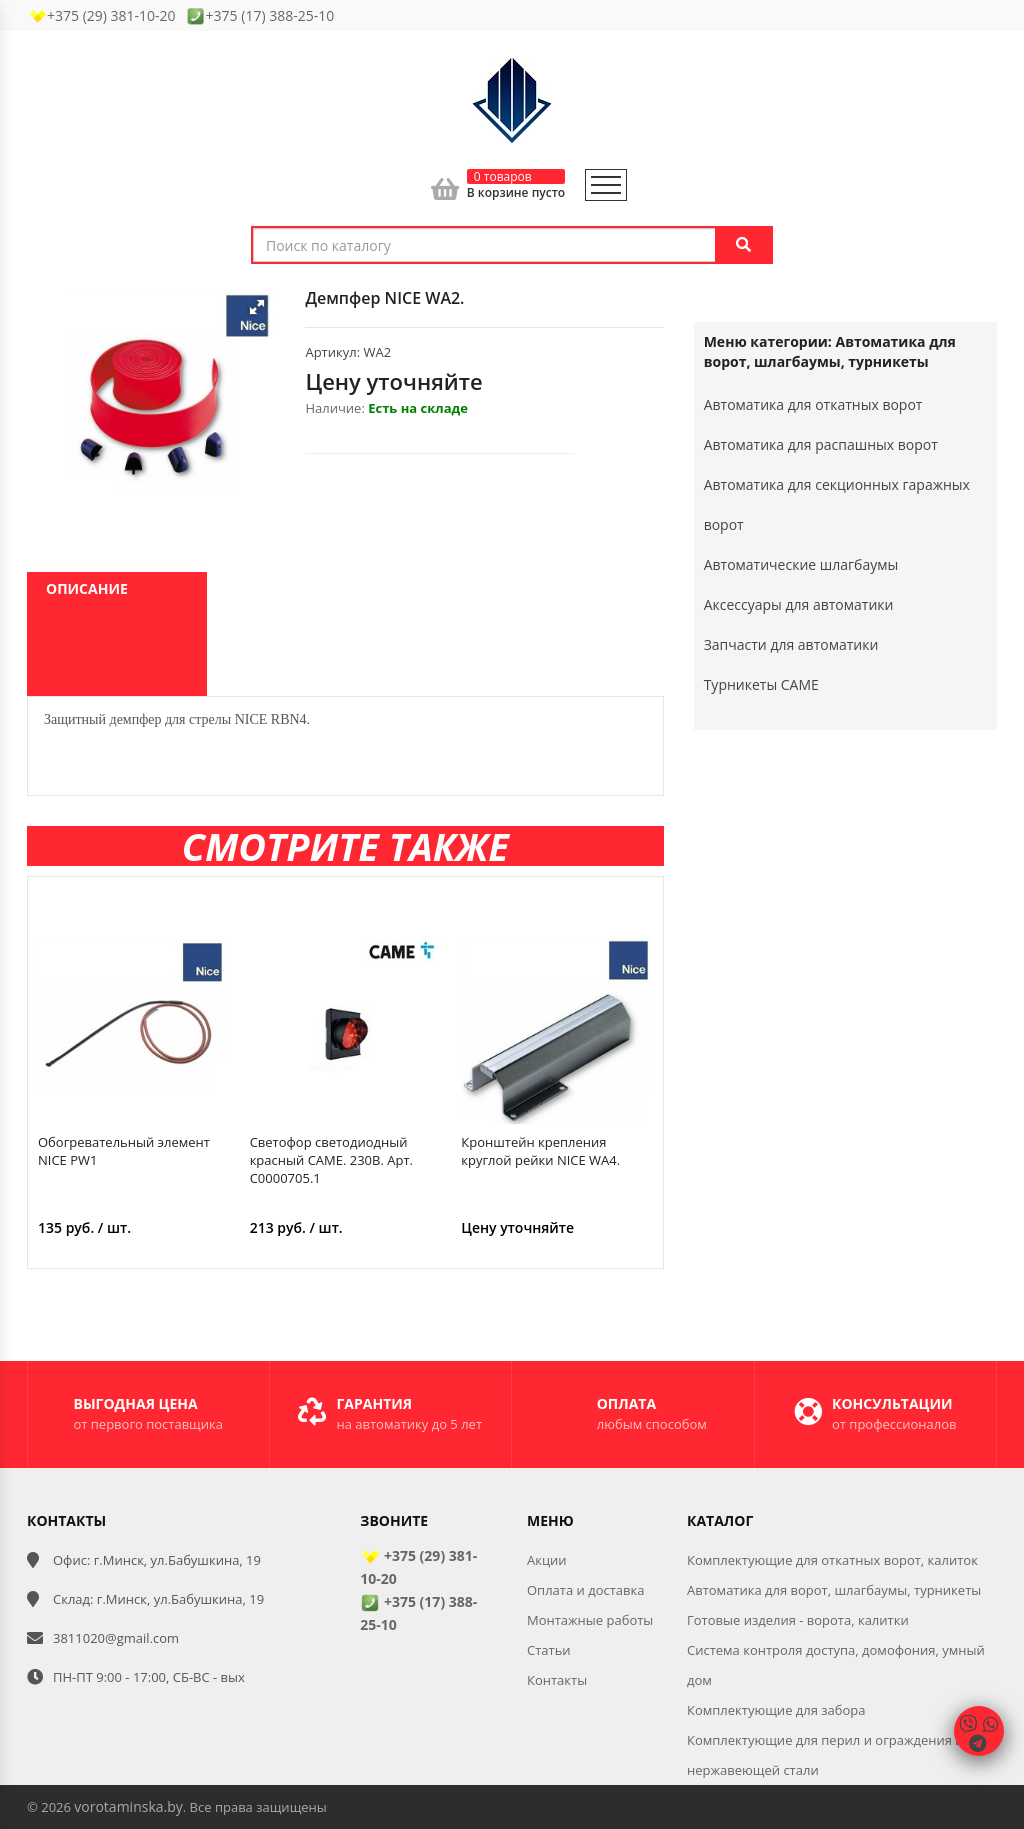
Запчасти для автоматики (791, 644)
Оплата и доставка (585, 1590)
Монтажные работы (590, 1620)
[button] (257, 307)
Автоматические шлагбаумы (801, 564)
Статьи (549, 1650)
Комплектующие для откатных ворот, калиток (832, 1560)
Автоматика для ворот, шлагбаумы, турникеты (834, 1590)
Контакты (557, 1680)
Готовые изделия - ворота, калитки (798, 1620)
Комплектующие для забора (776, 1710)
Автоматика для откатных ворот (813, 404)
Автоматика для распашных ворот (821, 444)
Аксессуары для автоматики (799, 604)
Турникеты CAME (761, 684)
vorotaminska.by (128, 1806)
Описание (87, 588)
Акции (547, 1560)
